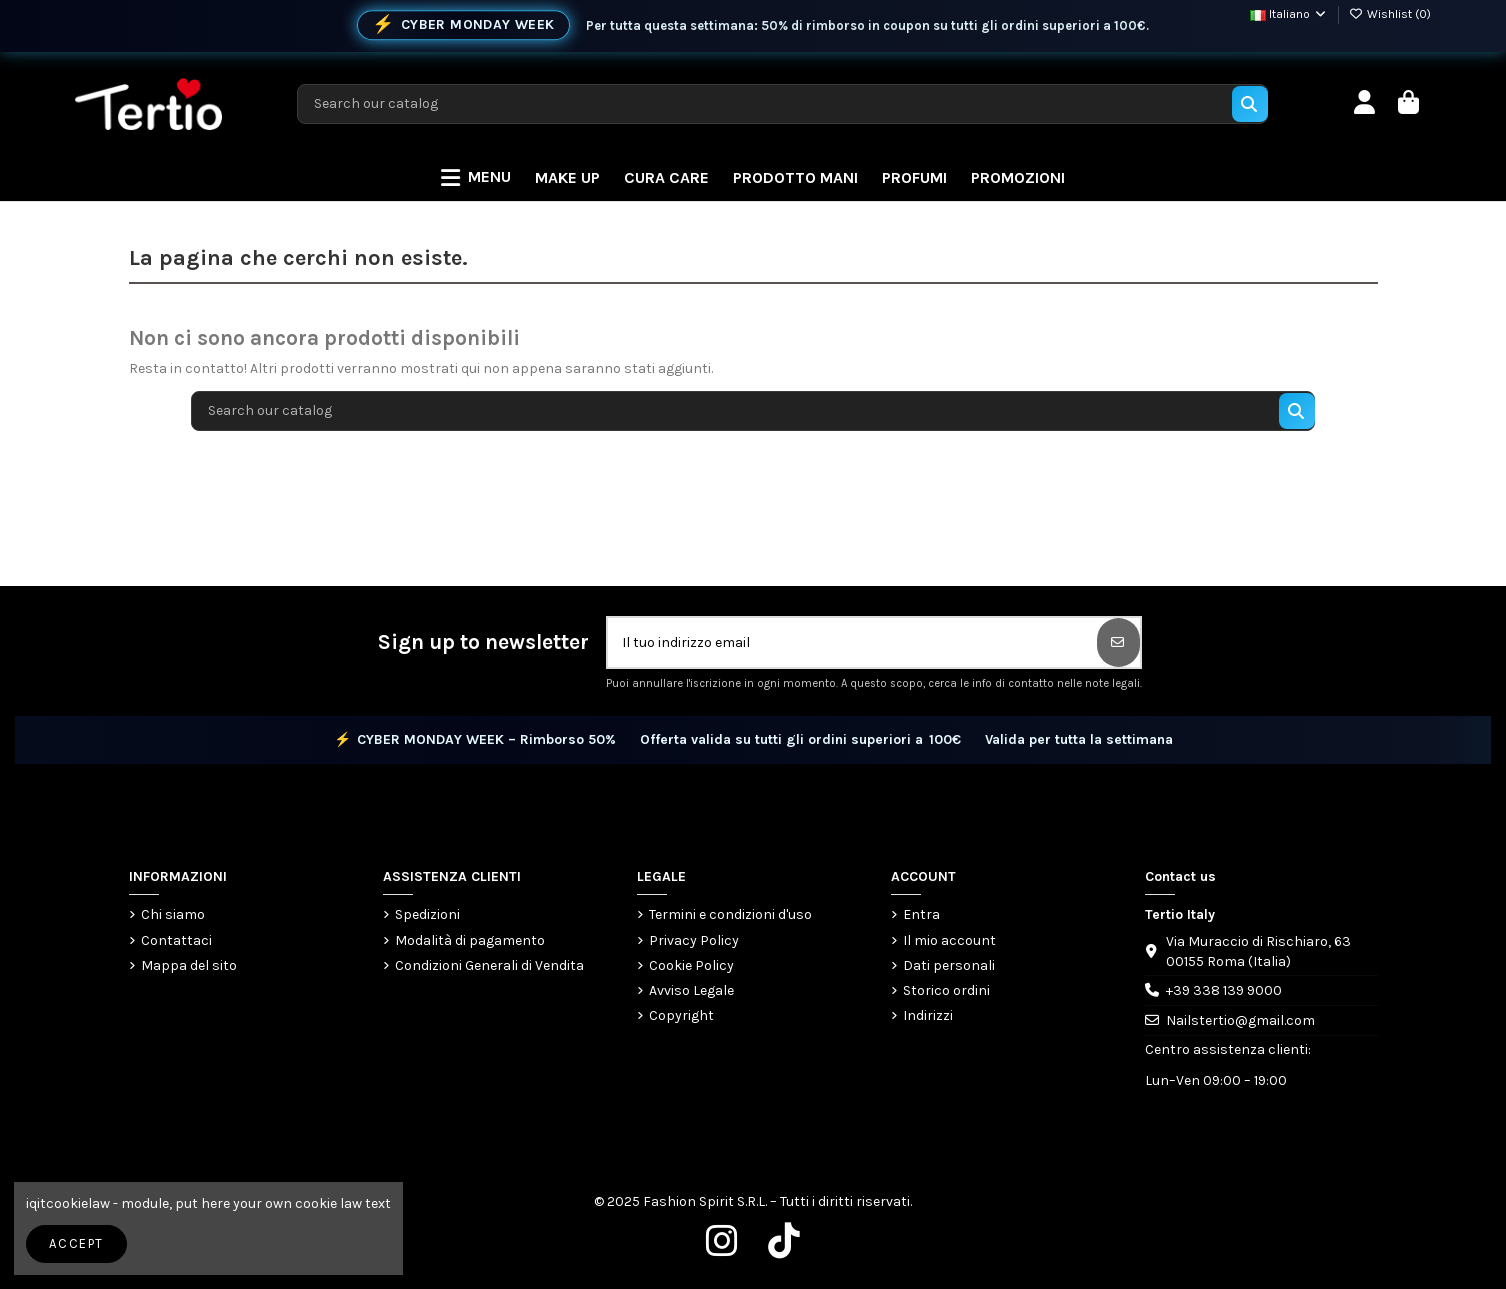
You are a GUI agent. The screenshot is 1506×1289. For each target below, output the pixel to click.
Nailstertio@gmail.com (1240, 1020)
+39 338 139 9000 (1224, 990)
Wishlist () (1390, 14)
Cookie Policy (691, 965)
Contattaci (176, 940)
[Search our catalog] (1250, 104)
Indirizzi (928, 1015)
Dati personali (949, 965)
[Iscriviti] (1118, 642)
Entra (921, 914)
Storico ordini (946, 990)
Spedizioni (427, 914)
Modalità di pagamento (470, 940)
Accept (76, 1243)
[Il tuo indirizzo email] (853, 642)
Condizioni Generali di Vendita (489, 965)
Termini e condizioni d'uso (730, 914)
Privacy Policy (694, 940)
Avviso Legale (691, 990)
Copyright (681, 1015)
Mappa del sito (189, 965)
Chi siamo (173, 914)
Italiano (1289, 14)
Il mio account (949, 940)
